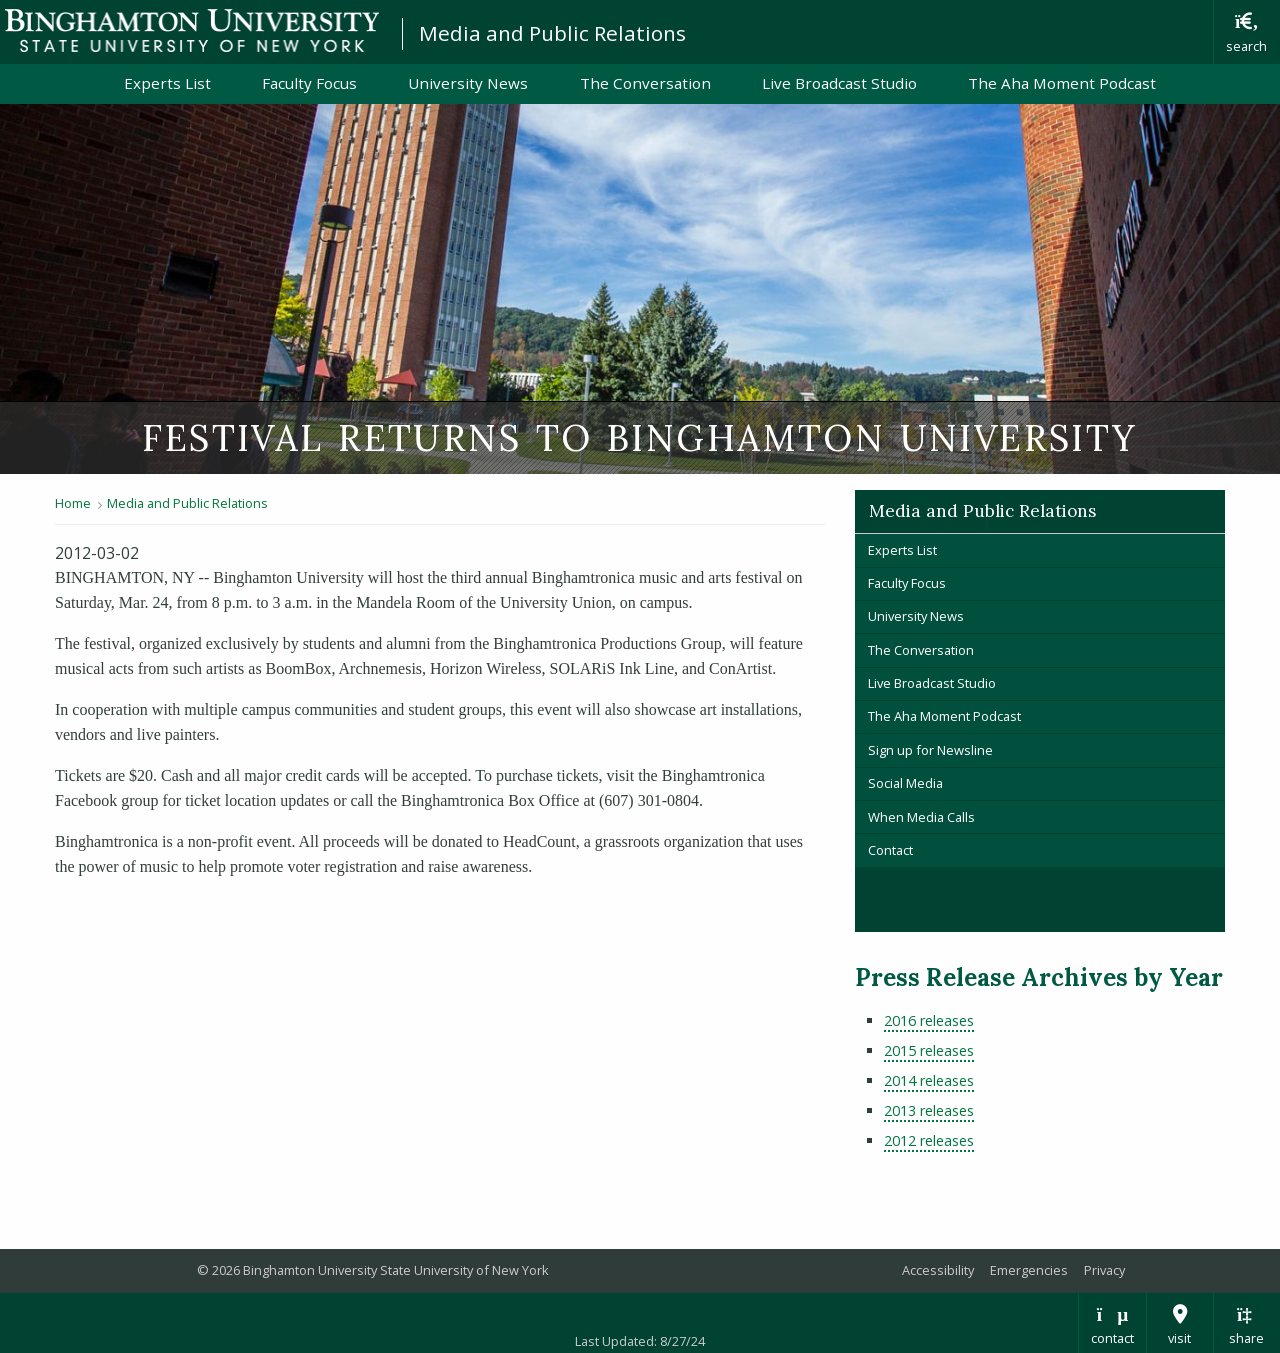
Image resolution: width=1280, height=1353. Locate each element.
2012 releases (929, 1140)
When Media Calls (921, 817)
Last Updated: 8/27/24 (640, 1341)
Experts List (167, 83)
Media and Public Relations (552, 33)
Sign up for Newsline (930, 750)
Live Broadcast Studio (839, 83)
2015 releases (929, 1050)
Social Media (905, 783)
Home (73, 503)
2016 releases (929, 1020)
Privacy (1104, 1270)
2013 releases (929, 1110)
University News (468, 83)
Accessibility (938, 1270)
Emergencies (1029, 1270)
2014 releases (929, 1080)
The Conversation (645, 83)
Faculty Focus (309, 83)
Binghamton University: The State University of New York (192, 30)
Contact (890, 850)
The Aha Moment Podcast (1062, 83)
